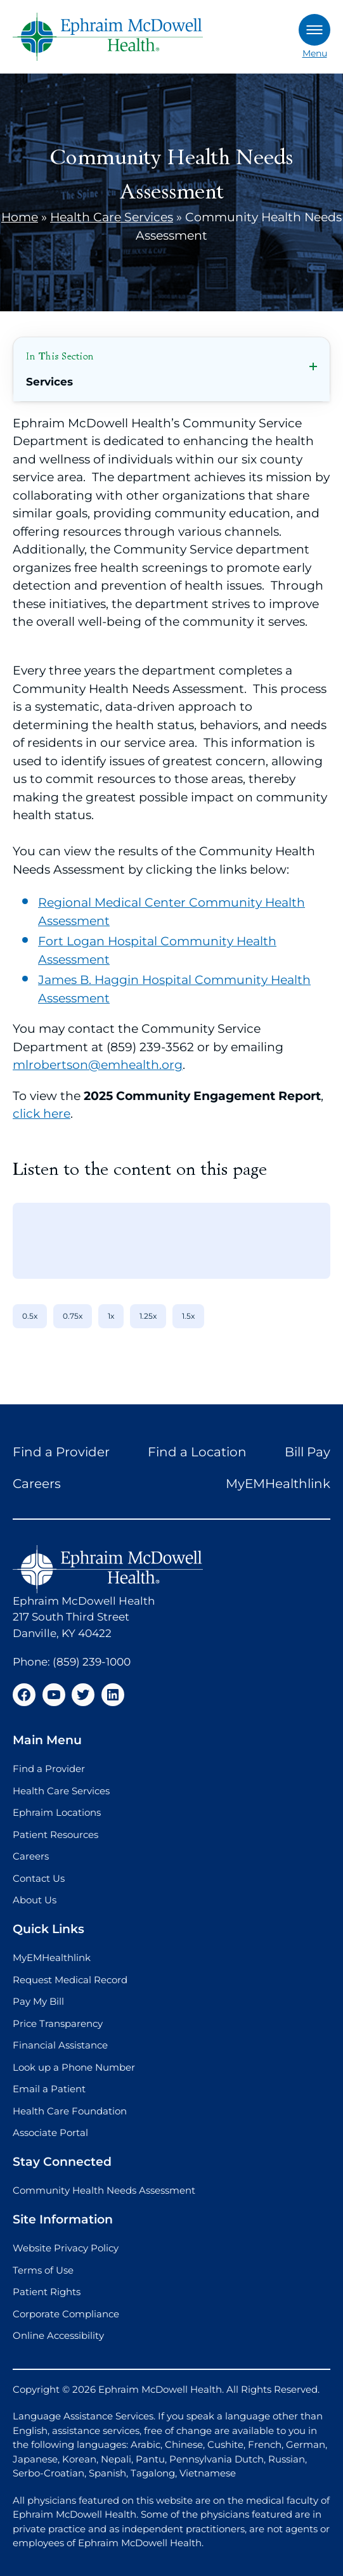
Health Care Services (111, 217)
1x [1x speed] (111, 1316)
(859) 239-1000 (92, 1661)
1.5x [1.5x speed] (188, 1316)
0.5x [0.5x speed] (29, 1316)
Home (19, 217)
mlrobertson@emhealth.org (98, 1065)
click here (41, 1113)
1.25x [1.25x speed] (148, 1316)
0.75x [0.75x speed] (72, 1316)
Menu (314, 36)
